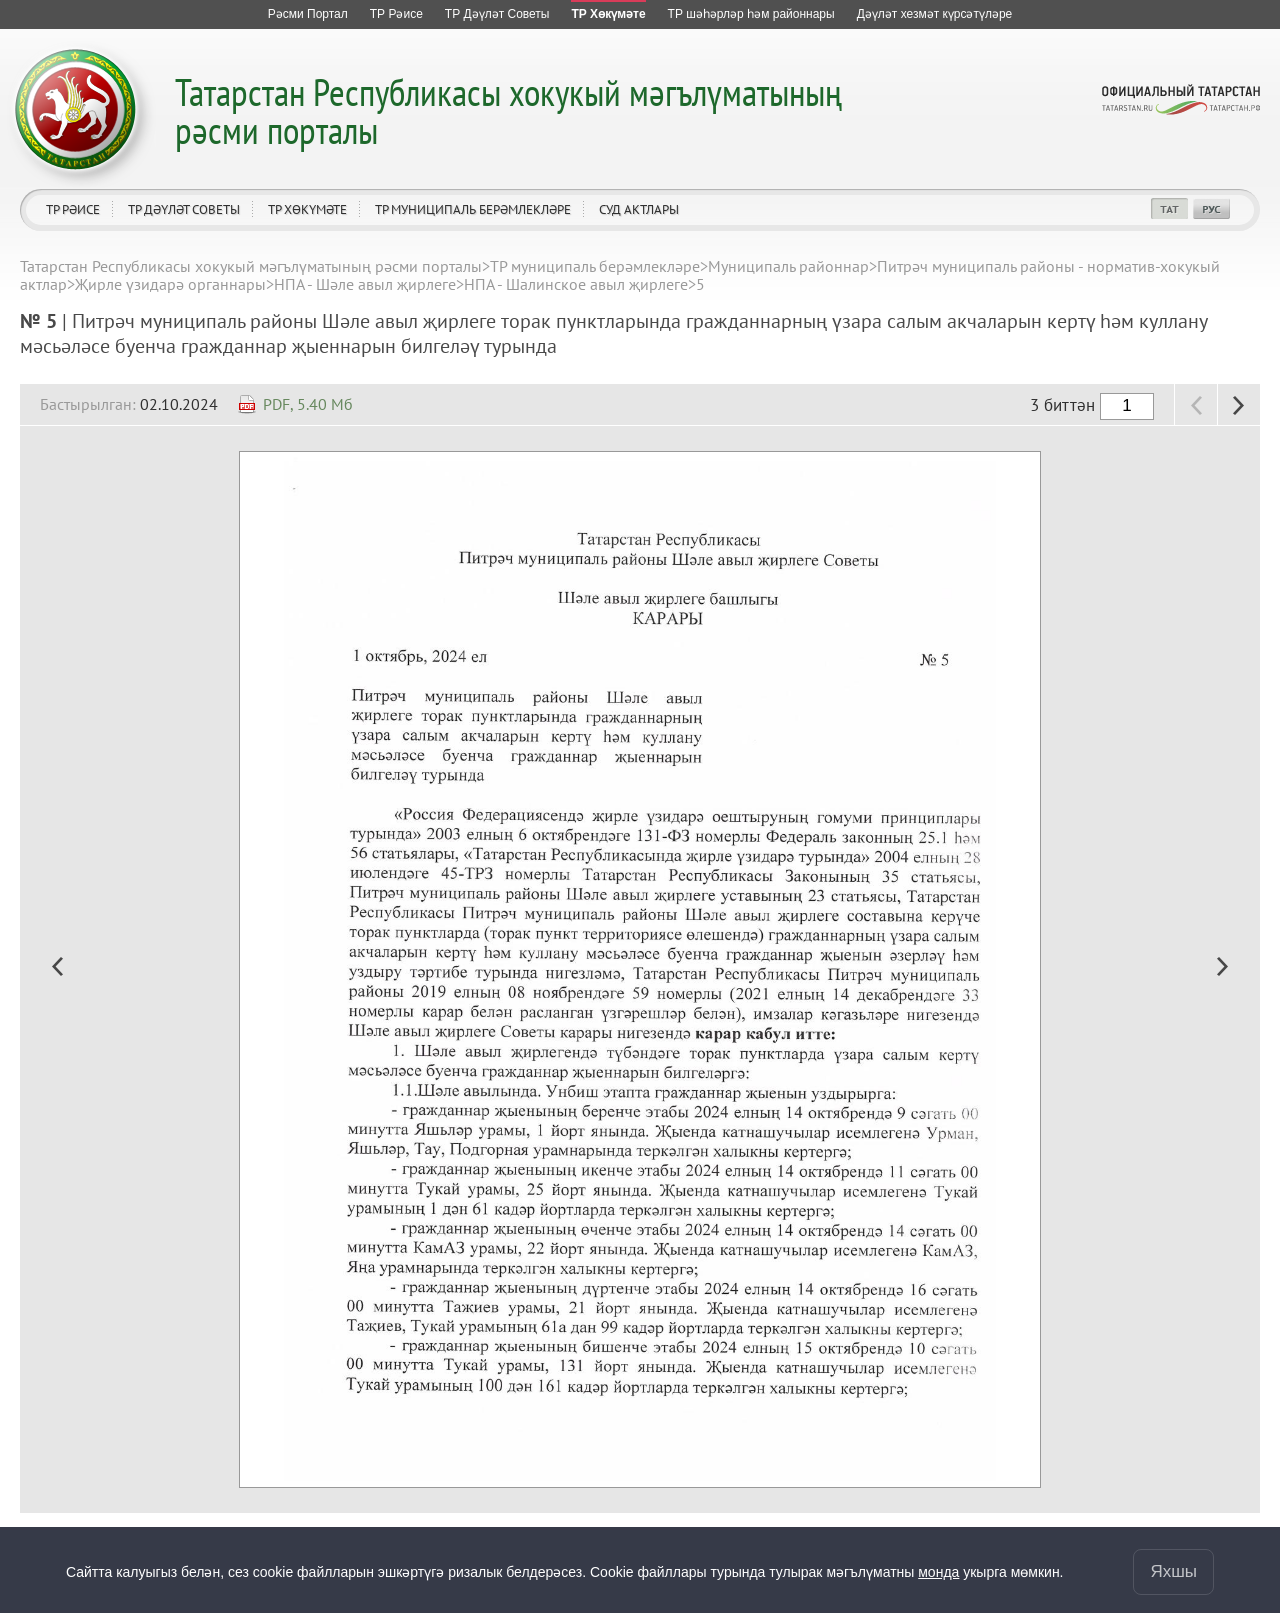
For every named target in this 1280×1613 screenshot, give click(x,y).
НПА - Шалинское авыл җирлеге (576, 284)
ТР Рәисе (73, 209)
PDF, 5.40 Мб (308, 404)
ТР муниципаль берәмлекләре (473, 209)
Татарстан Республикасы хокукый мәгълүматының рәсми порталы (508, 110)
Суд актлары (639, 209)
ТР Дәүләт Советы (184, 209)
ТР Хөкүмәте (307, 209)
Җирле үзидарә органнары (170, 284)
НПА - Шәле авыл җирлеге (365, 284)
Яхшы (1173, 1571)
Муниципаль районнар (788, 266)
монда (938, 1572)
